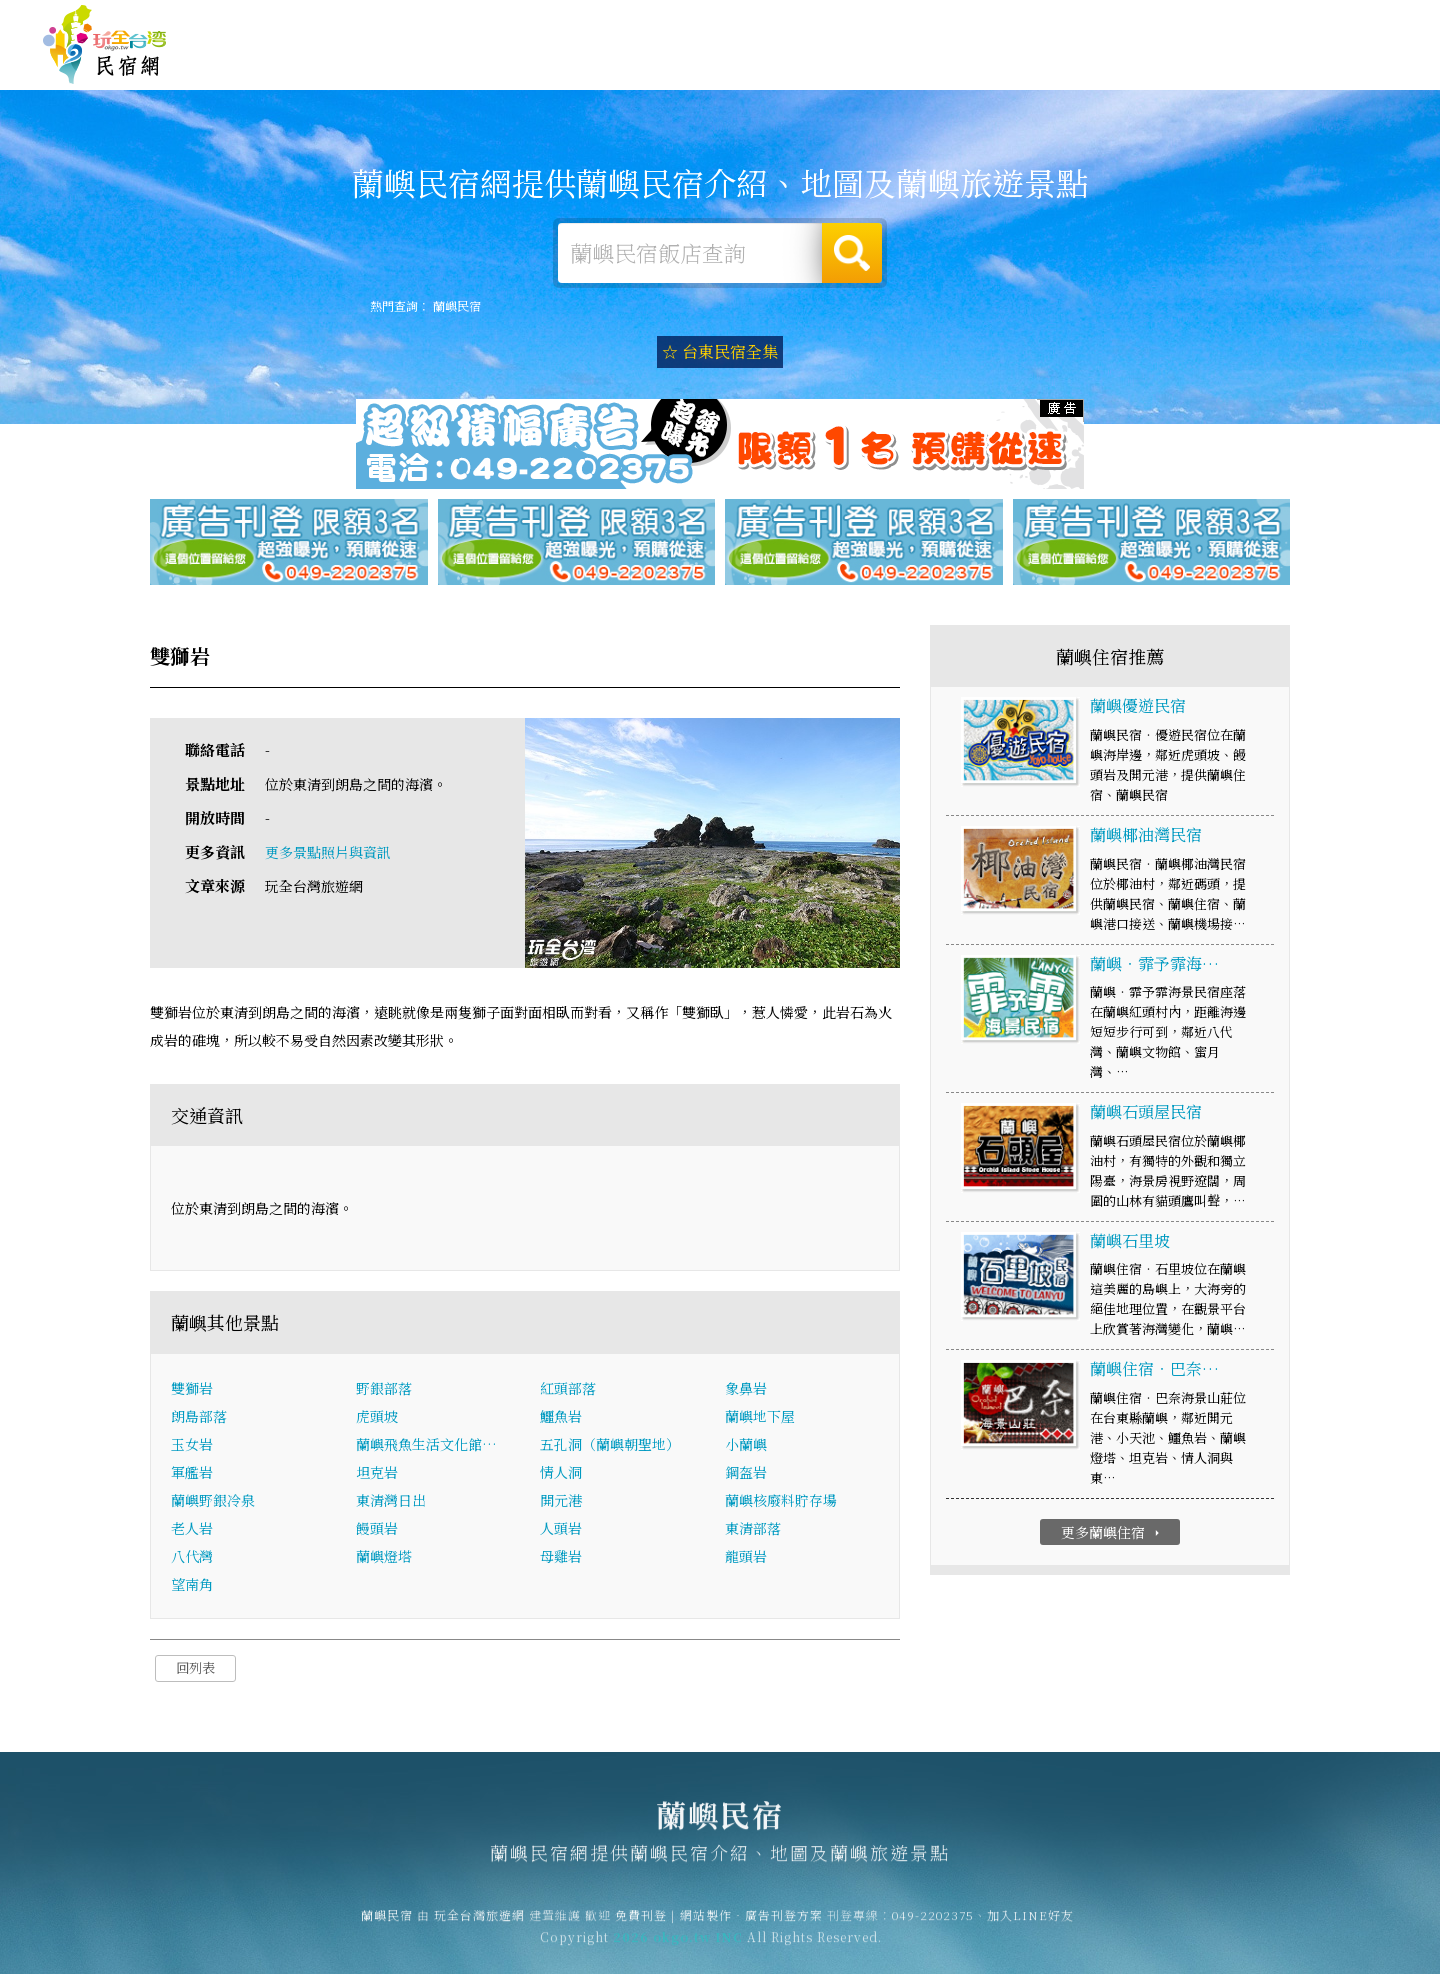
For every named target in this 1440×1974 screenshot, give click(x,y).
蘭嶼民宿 (105, 45)
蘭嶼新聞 (1170, 77)
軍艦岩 (192, 1475)
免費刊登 (1093, 21)
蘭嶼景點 (1262, 80)
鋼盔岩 (746, 1475)
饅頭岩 (377, 1531)
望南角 (192, 1587)
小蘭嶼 (746, 1447)
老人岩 (192, 1531)
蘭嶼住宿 (710, 63)
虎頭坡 (377, 1419)
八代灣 (192, 1559)
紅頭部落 (568, 1391)
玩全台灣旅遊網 (1008, 21)
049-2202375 (933, 1924)
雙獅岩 (192, 1391)
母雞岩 (561, 1559)
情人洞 (561, 1475)
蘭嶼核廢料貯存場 (781, 1503)
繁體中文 (1343, 19)
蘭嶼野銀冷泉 (213, 1503)
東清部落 (753, 1531)
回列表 (195, 1670)
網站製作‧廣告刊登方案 (1203, 21)
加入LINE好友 (1030, 1924)
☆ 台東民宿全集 (720, 351)
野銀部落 (384, 1391)
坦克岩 (377, 1475)
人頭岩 (561, 1531)
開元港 (561, 1503)
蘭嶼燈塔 (384, 1559)
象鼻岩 (746, 1391)
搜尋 (852, 253)
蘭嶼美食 (986, 68)
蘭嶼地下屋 (760, 1419)
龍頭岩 (746, 1559)
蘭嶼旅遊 (894, 66)
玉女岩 (192, 1447)
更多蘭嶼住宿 (1112, 1535)
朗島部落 (199, 1419)
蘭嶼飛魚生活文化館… (426, 1447)
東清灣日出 (391, 1503)
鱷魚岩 (561, 1419)
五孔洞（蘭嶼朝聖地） (610, 1447)
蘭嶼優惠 (1078, 72)
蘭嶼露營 (802, 64)
